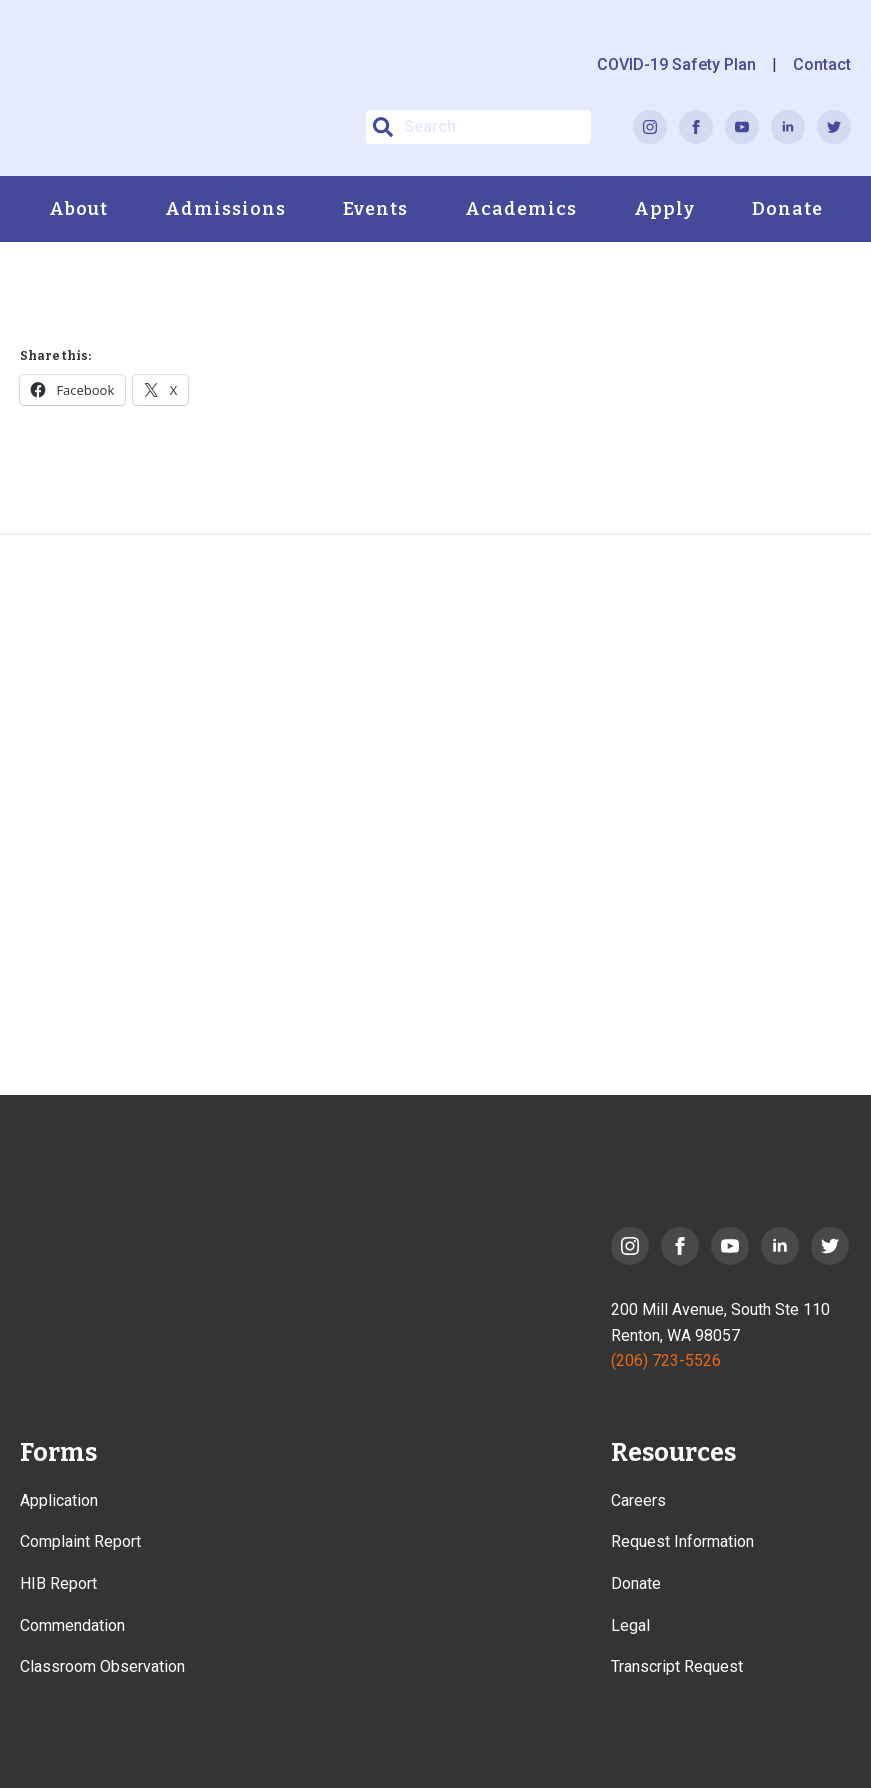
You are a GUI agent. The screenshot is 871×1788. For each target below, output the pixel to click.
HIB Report (58, 1583)
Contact (822, 64)
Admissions (225, 209)
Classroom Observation (102, 1666)
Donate (787, 209)
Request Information (682, 1541)
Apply (664, 209)
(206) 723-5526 (666, 1360)
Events (375, 209)
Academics (521, 209)
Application (59, 1500)
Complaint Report (80, 1541)
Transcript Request (677, 1666)
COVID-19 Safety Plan (676, 64)
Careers (638, 1500)
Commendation (72, 1625)
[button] (383, 127)
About (78, 209)
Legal (630, 1625)
